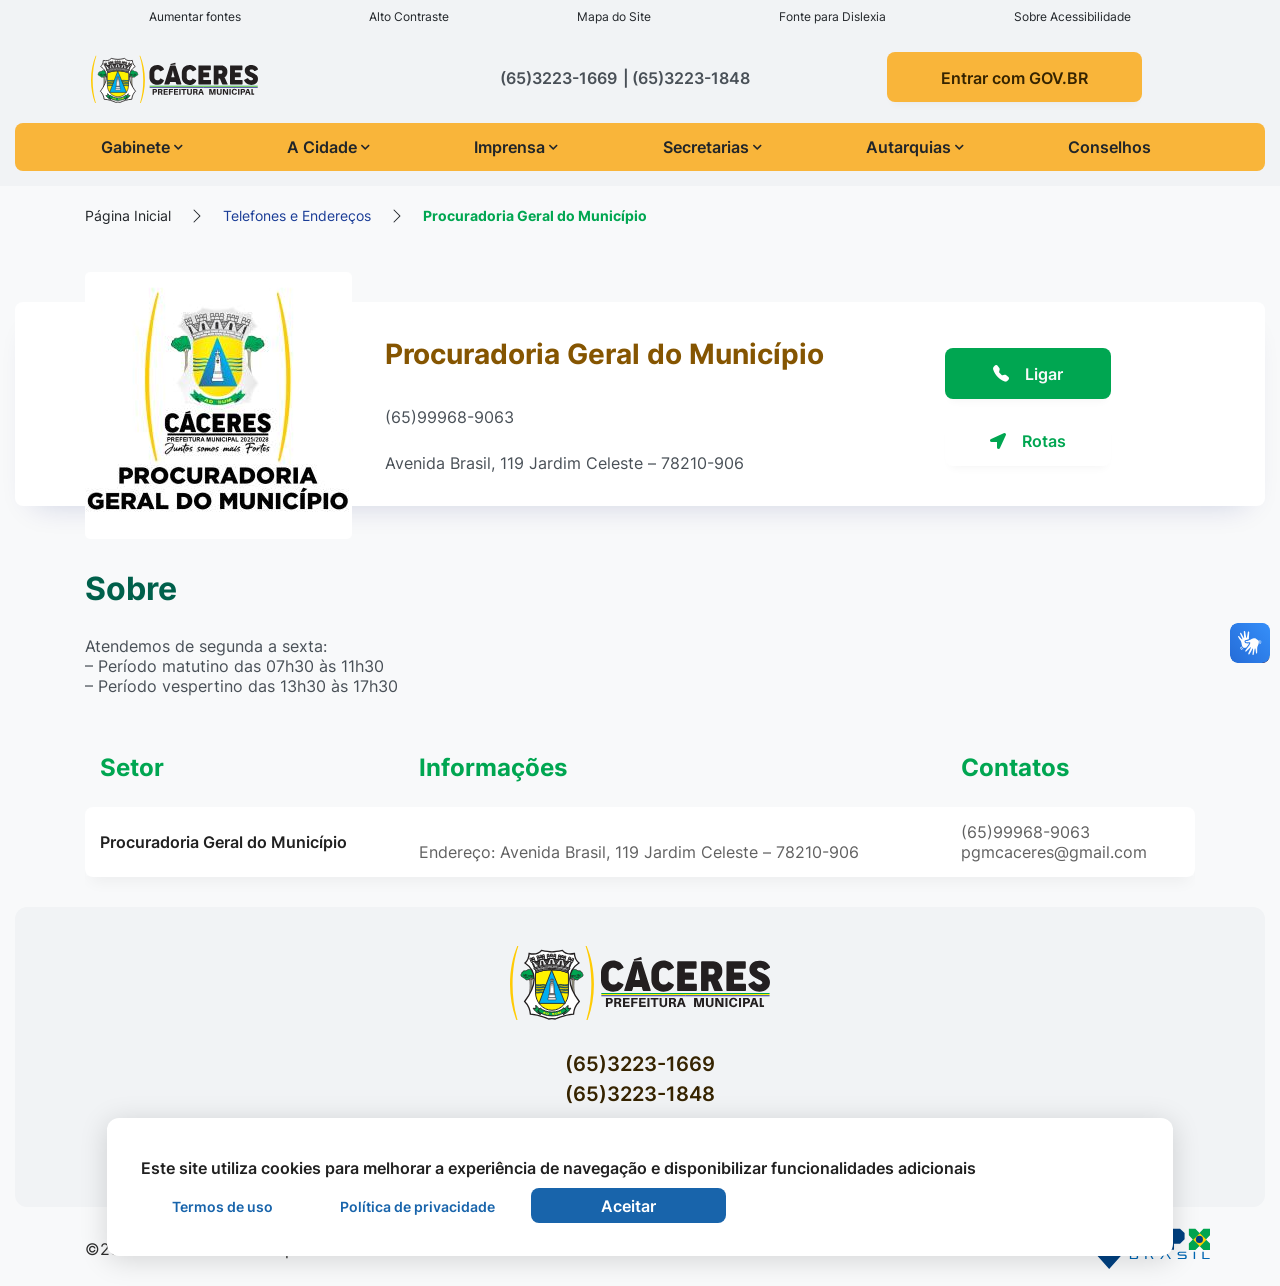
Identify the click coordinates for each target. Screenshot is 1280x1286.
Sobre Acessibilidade (1072, 16)
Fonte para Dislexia (832, 16)
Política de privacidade (417, 1206)
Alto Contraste (409, 16)
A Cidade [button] (328, 147)
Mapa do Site (614, 16)
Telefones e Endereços (297, 215)
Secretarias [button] (712, 147)
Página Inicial (128, 215)
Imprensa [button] (516, 147)
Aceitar (628, 1206)
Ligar (1028, 374)
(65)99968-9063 (449, 417)
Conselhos (1109, 147)
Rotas (1028, 441)
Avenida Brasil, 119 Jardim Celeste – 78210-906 (564, 463)
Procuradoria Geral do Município (535, 215)
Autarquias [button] (915, 147)
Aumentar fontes (195, 16)
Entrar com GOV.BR (1014, 78)
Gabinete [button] (142, 147)
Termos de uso (222, 1206)
